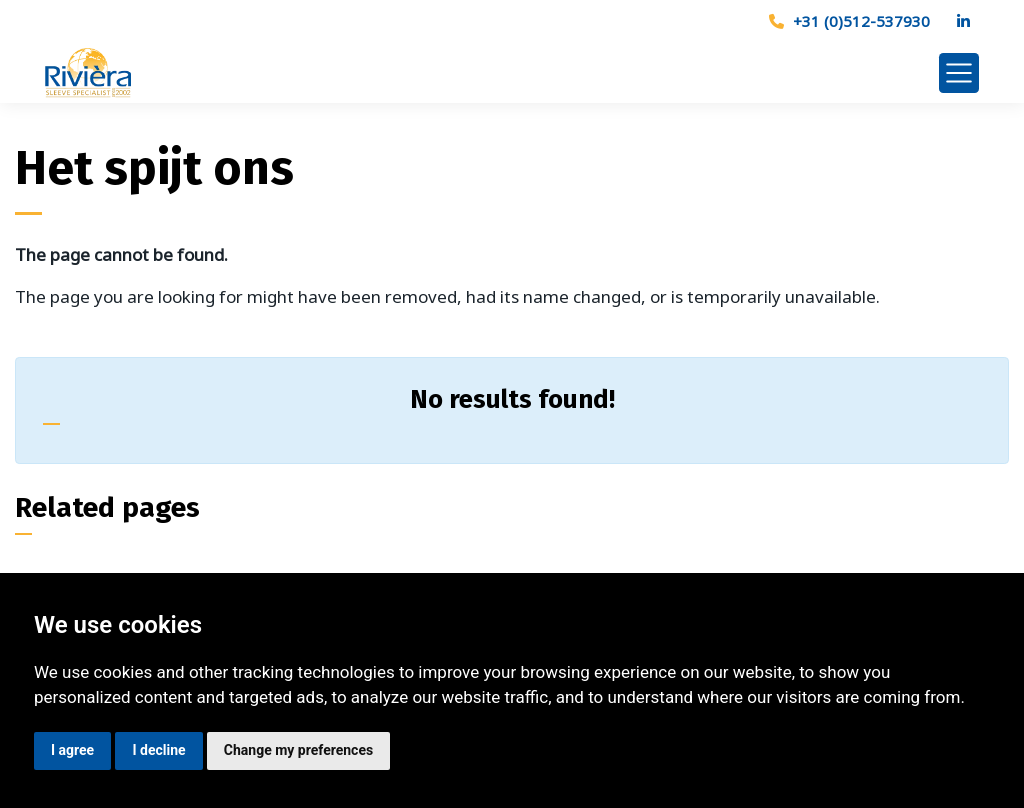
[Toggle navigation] (959, 73)
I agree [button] (72, 750)
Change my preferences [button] (298, 750)
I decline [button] (158, 750)
